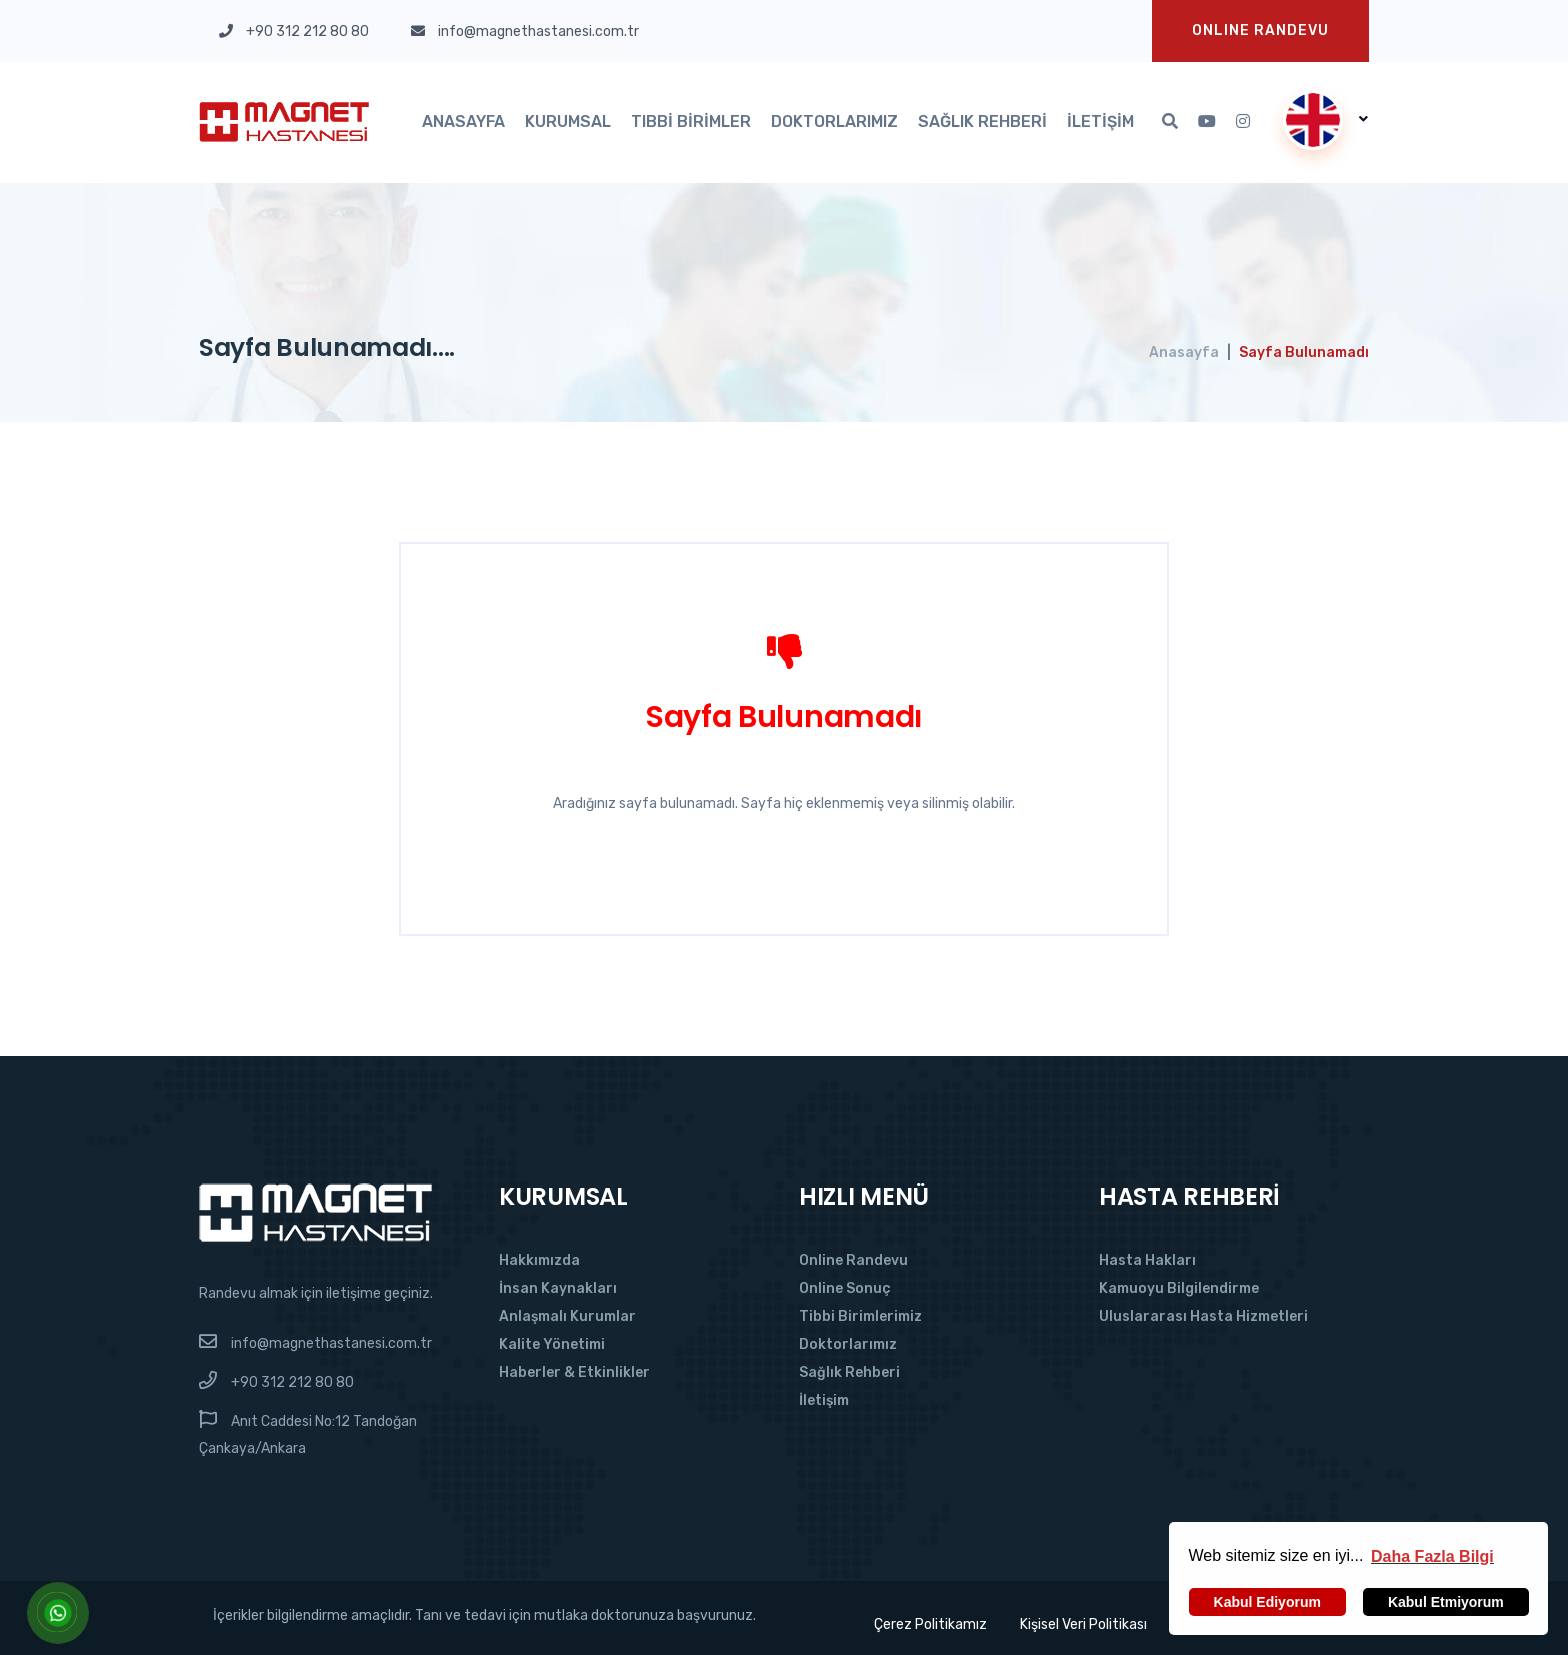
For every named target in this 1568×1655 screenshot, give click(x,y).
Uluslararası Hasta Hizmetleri (1203, 1316)
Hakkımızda (539, 1260)
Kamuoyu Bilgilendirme (1179, 1288)
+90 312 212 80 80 (292, 1382)
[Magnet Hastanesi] (315, 1211)
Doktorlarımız (834, 121)
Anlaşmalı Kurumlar (567, 1316)
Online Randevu (853, 1260)
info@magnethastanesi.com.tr (331, 1343)
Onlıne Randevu (1260, 30)
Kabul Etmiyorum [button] (1446, 1602)
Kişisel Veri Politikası (1083, 1624)
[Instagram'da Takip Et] (1243, 122)
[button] (1432, 1556)
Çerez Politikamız (928, 1624)
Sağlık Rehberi (982, 121)
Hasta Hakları (1147, 1260)
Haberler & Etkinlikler (574, 1372)
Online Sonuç (845, 1288)
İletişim (1100, 121)
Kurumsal (568, 121)
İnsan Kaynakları (558, 1288)
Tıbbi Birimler (691, 121)
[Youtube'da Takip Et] (1207, 122)
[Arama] (1170, 122)
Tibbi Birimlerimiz (860, 1316)
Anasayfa (463, 121)
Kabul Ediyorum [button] (1267, 1602)
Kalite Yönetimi (552, 1344)
